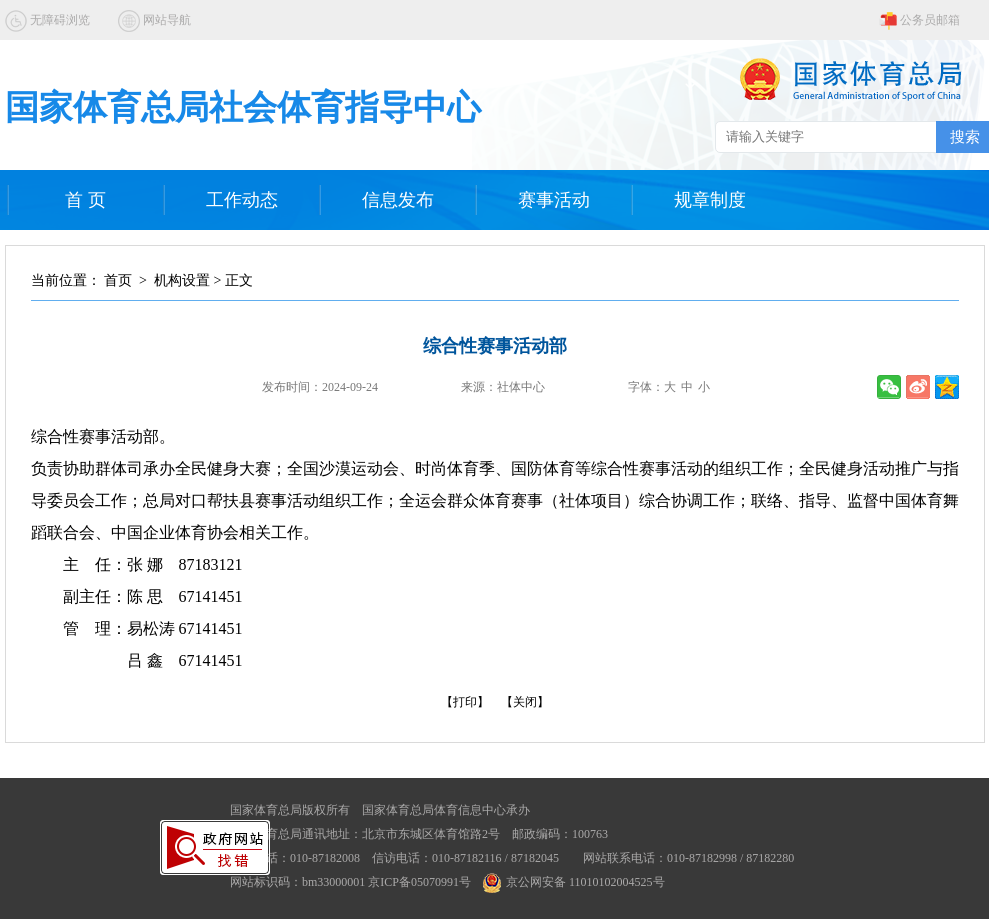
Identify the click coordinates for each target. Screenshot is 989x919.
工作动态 (242, 200)
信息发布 (398, 200)
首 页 (85, 200)
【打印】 (465, 702)
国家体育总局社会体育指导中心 (243, 107)
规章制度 (710, 200)
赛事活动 (554, 200)
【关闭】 (525, 702)
